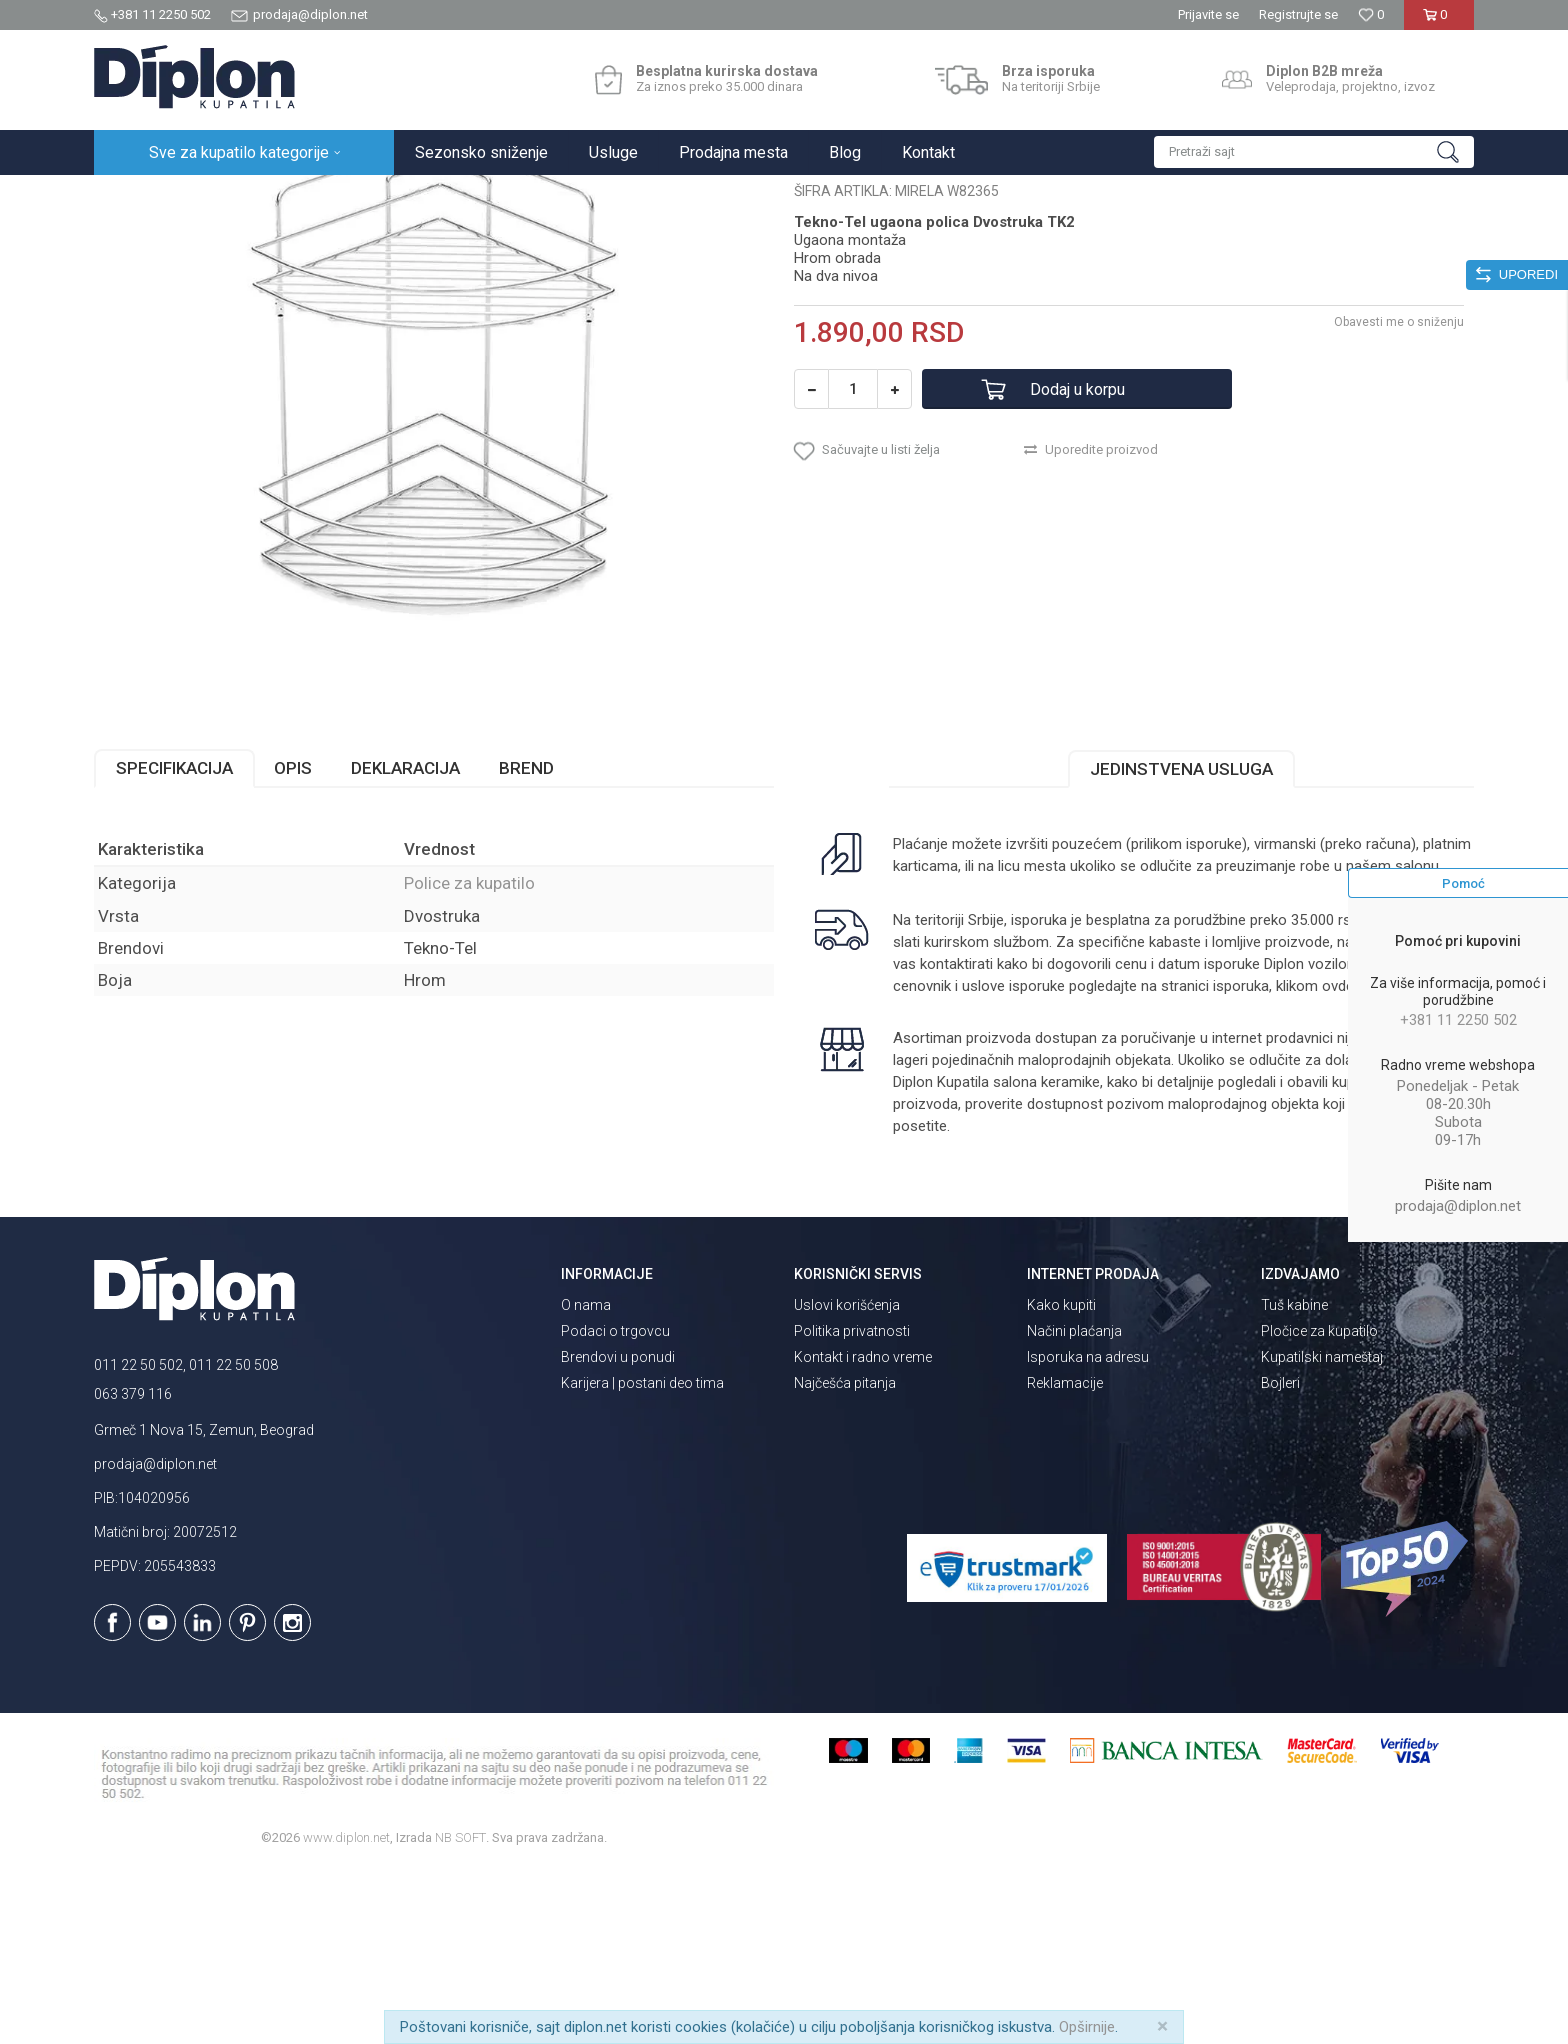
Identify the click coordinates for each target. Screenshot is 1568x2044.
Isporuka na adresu (1088, 1532)
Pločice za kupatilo (1319, 1506)
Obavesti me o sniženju (1399, 497)
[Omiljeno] (1371, 14)
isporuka (1241, 1161)
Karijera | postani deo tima (642, 1558)
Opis (293, 943)
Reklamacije (1065, 1558)
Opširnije (1087, 2027)
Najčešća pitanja (845, 1558)
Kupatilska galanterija (362, 196)
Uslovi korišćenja (847, 1480)
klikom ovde (1315, 1161)
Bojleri (1280, 1558)
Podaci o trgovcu (615, 1506)
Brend (526, 943)
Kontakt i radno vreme (863, 1532)
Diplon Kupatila (138, 196)
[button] (1314, 152)
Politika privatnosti (852, 1506)
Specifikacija (174, 943)
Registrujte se (1298, 14)
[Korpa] (1438, 22)
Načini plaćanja (1074, 1506)
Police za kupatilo (490, 196)
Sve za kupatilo (241, 196)
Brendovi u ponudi (618, 1532)
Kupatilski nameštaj (1322, 1532)
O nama (586, 1480)
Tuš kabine (1294, 1480)
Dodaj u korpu (1077, 564)
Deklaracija (405, 943)
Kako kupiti (1061, 1480)
